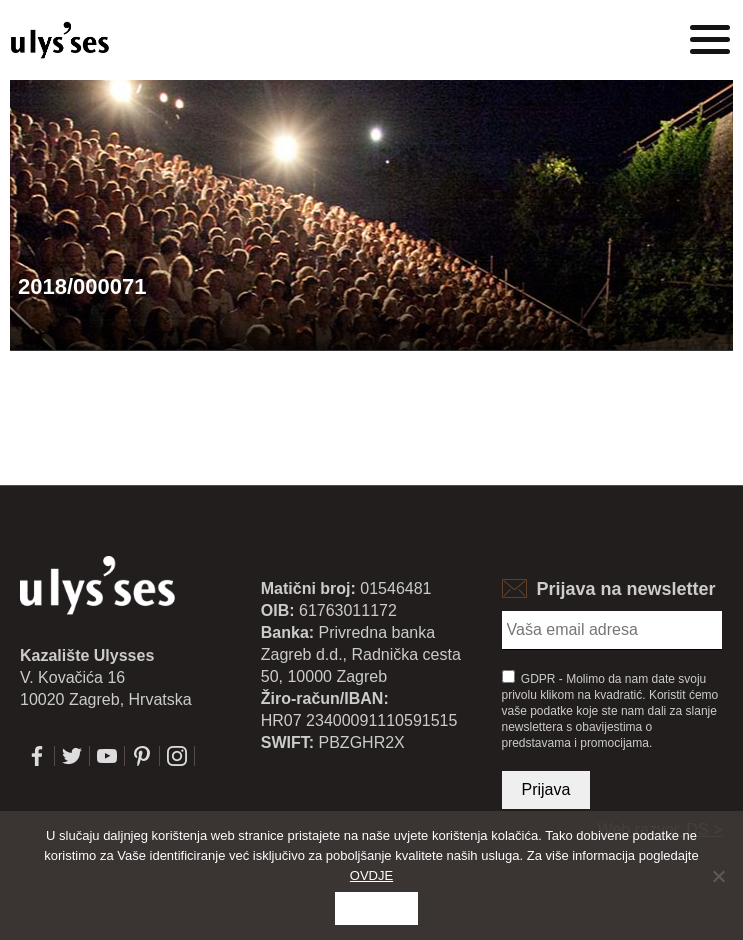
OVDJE (371, 875)
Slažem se (376, 908)
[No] (718, 876)
